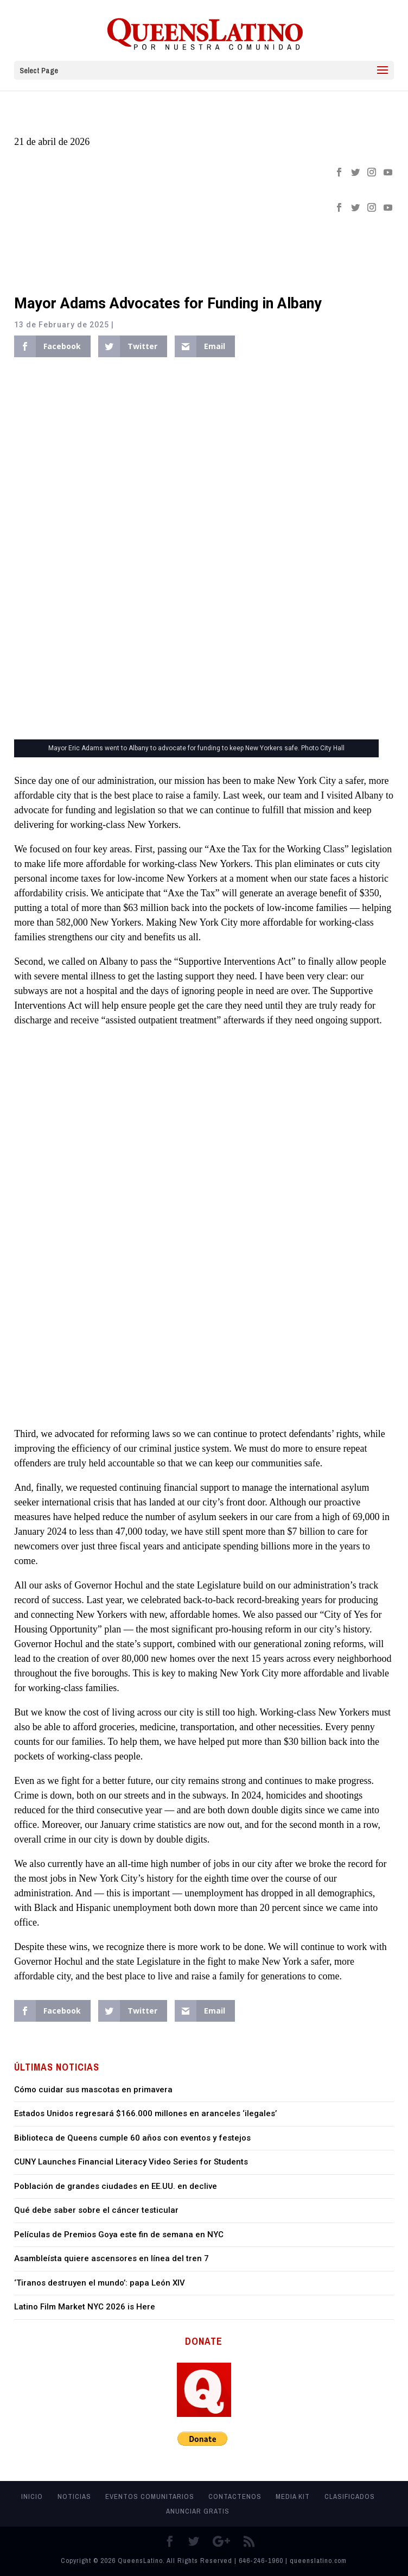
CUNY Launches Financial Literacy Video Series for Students (131, 2162)
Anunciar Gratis (197, 2511)
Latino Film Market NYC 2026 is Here (84, 2307)
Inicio (32, 2496)
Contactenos (235, 2496)
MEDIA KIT (293, 2496)
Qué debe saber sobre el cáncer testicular (96, 2210)
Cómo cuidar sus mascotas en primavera (93, 2089)
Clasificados (349, 2496)
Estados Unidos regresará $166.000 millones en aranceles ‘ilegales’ (145, 2113)
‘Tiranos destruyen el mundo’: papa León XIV (99, 2283)
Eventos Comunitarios (149, 2496)
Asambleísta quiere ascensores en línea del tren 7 (111, 2258)
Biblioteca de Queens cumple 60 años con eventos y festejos (132, 2138)
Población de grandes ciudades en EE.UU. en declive (115, 2186)
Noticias (74, 2496)
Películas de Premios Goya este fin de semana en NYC (119, 2234)
